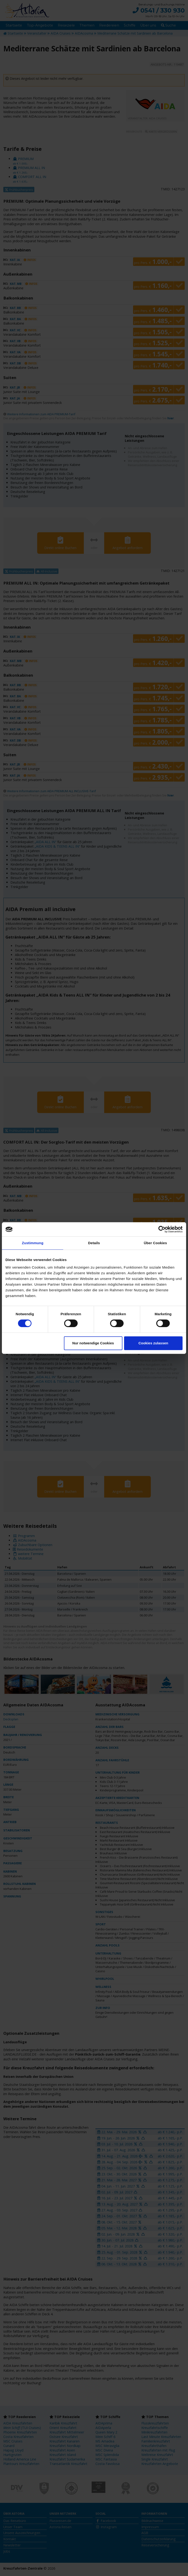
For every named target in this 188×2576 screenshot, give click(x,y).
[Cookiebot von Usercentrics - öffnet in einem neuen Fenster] (162, 1229)
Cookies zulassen (153, 1343)
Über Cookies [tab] (155, 1243)
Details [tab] (94, 1243)
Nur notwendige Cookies (93, 1343)
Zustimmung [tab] (32, 1243)
